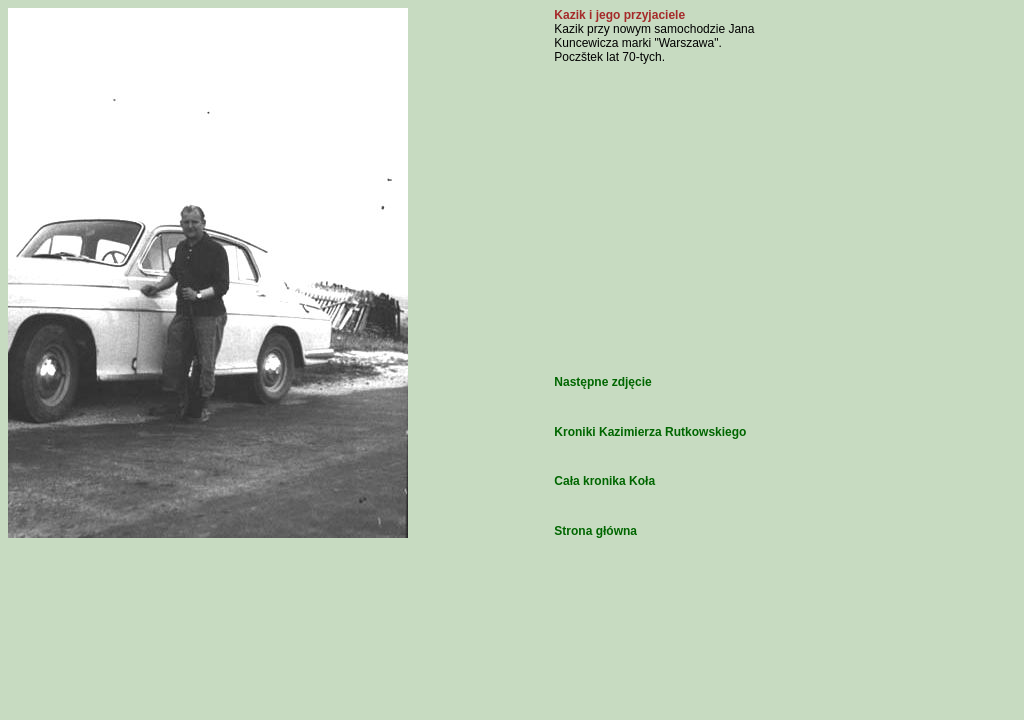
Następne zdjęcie (602, 382)
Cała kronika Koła (604, 481)
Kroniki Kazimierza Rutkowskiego (650, 432)
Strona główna (595, 531)
